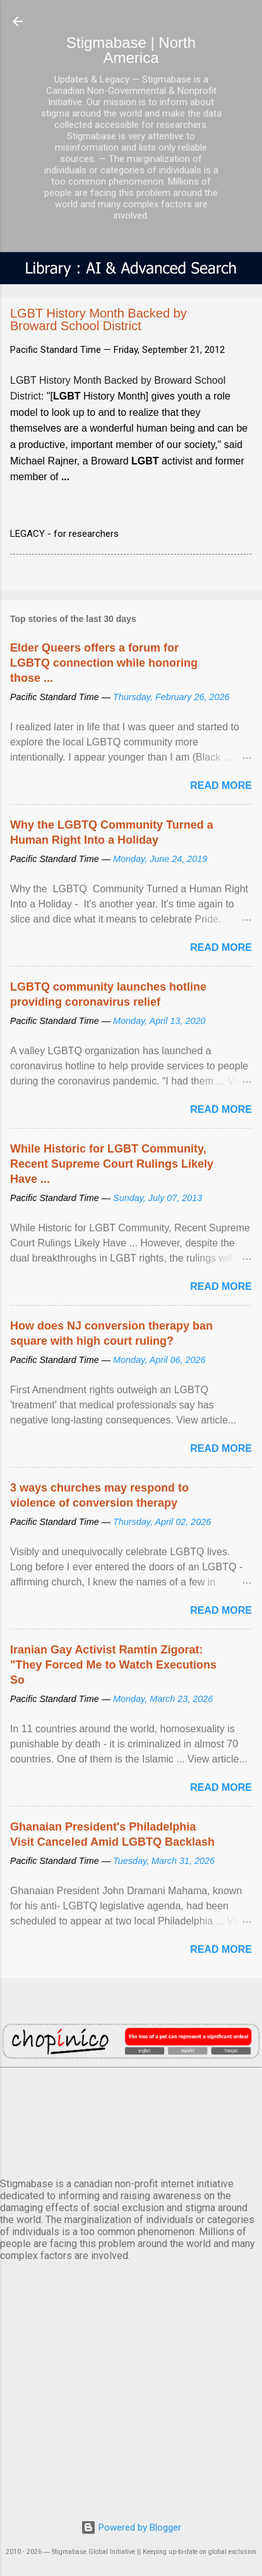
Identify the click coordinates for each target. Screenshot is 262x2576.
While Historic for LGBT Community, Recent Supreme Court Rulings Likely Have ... (111, 1163)
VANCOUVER (131, 2120)
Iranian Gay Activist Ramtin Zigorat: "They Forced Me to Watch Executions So (113, 1664)
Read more (221, 785)
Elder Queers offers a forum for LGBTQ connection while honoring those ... (104, 662)
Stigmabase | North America (131, 50)
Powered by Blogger (131, 2527)
